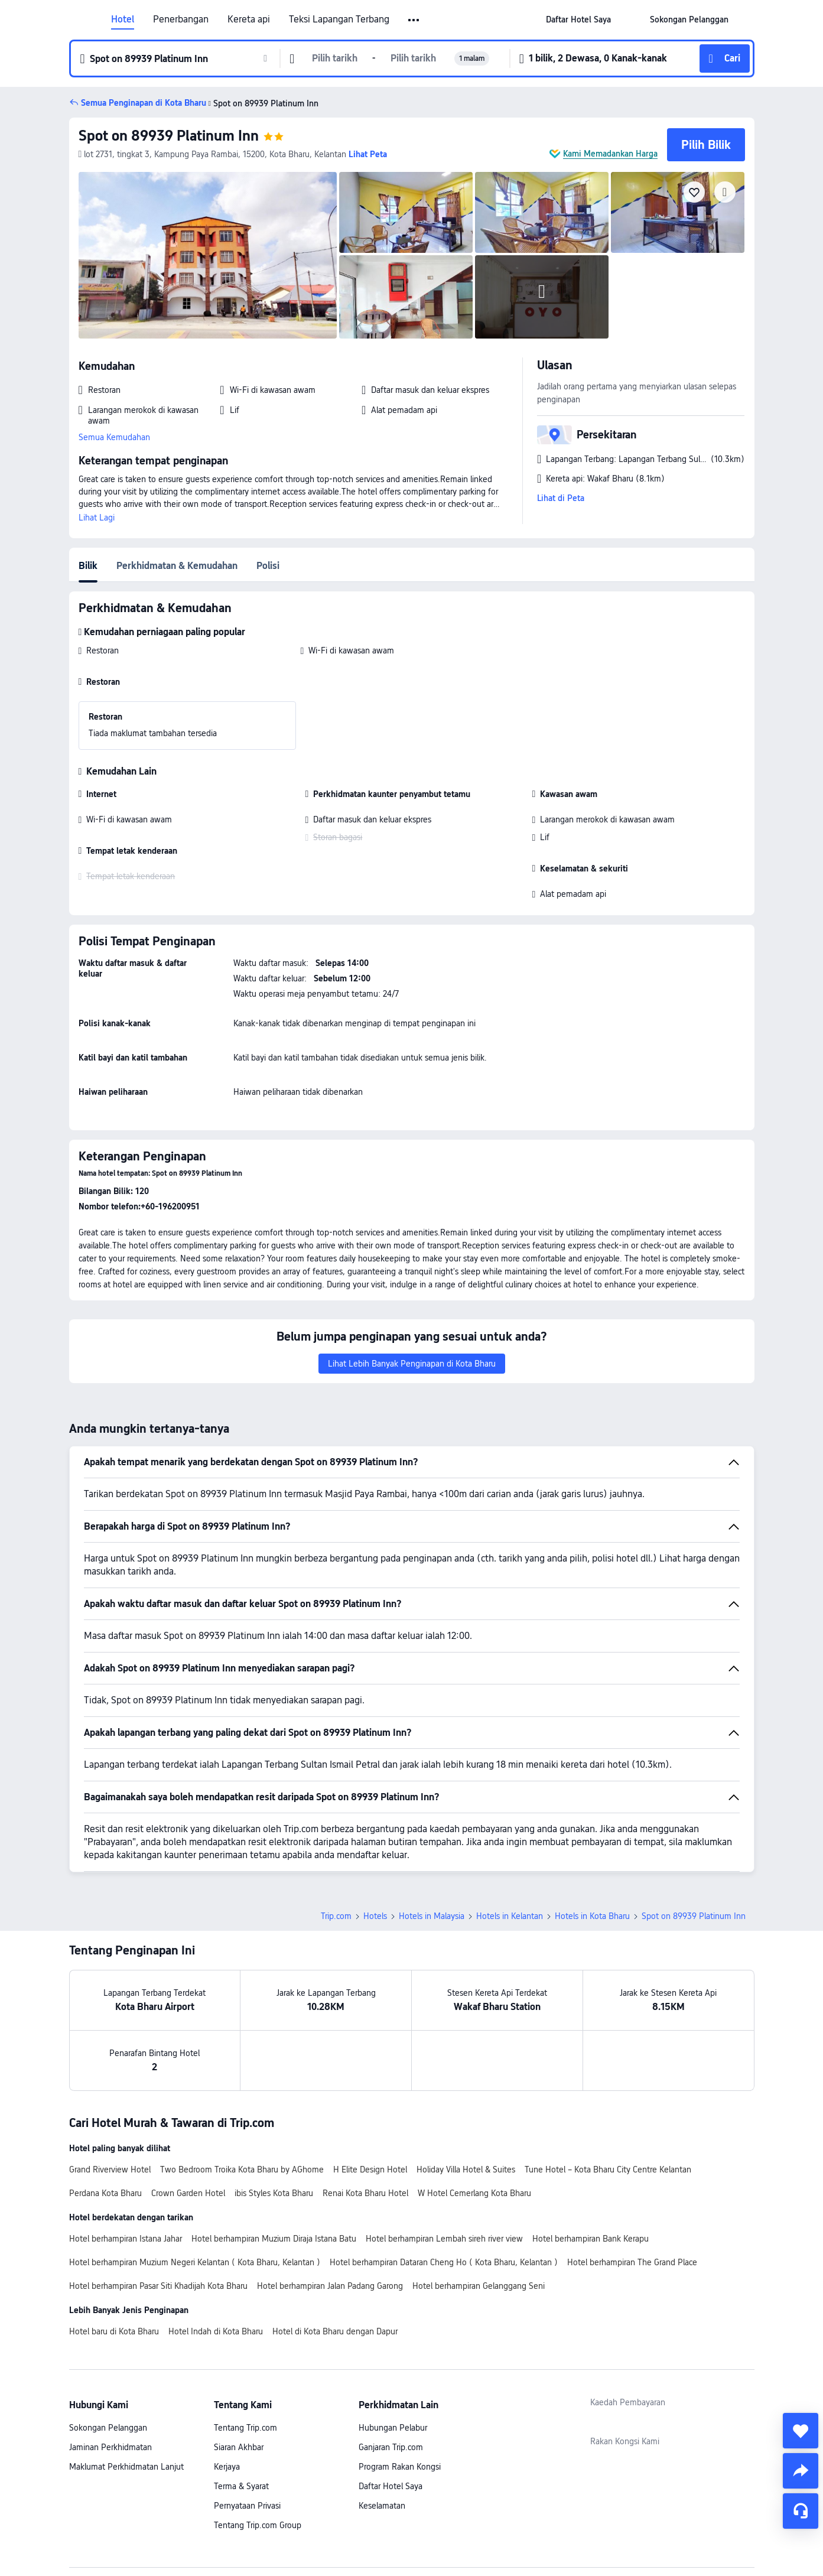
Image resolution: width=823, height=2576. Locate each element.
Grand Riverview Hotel (110, 2087)
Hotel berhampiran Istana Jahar (125, 2156)
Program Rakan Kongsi (400, 2384)
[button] (414, 20)
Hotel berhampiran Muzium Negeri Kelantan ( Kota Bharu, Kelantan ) (194, 2179)
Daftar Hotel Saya (390, 2403)
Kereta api (248, 19)
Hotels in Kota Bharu (592, 1833)
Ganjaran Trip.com (391, 2364)
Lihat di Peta (560, 498)
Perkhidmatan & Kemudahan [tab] (177, 565)
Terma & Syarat (241, 2403)
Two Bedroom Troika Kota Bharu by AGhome (242, 2087)
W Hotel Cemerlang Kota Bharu (474, 2110)
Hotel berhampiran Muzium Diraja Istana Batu (273, 2156)
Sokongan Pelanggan (108, 2345)
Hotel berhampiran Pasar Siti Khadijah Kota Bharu (158, 2203)
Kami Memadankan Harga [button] (610, 153)
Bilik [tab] (88, 565)
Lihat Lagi (97, 517)
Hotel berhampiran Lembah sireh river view (444, 2156)
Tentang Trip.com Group (257, 2442)
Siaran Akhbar (239, 2364)
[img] (208, 255)
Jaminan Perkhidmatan (110, 2364)
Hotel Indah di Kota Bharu (215, 2248)
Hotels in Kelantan (509, 1833)
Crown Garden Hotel (188, 2110)
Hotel (122, 19)
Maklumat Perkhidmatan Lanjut (126, 2384)
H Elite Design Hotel (370, 2087)
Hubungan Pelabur (393, 2345)
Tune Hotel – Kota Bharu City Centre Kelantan (608, 2087)
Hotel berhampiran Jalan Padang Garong (330, 2203)
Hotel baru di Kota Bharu (114, 2248)
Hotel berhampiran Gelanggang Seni (478, 2203)
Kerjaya (227, 2384)
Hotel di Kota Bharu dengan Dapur (335, 2248)
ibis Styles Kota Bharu (274, 2110)
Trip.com (336, 1833)
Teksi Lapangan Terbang (339, 19)
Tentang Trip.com (245, 2345)
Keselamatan (382, 2423)
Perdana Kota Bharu (105, 2110)
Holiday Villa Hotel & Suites (466, 2087)
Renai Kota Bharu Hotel (365, 2110)
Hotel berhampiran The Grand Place (632, 2179)
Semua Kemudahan (114, 437)
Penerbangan (181, 19)
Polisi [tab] (267, 565)
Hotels (375, 1833)
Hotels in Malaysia (431, 1833)
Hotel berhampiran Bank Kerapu (590, 2156)
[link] (578, 19)
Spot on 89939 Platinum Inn (169, 135)
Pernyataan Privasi (247, 2423)
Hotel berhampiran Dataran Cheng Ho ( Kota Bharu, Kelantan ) (444, 2179)
